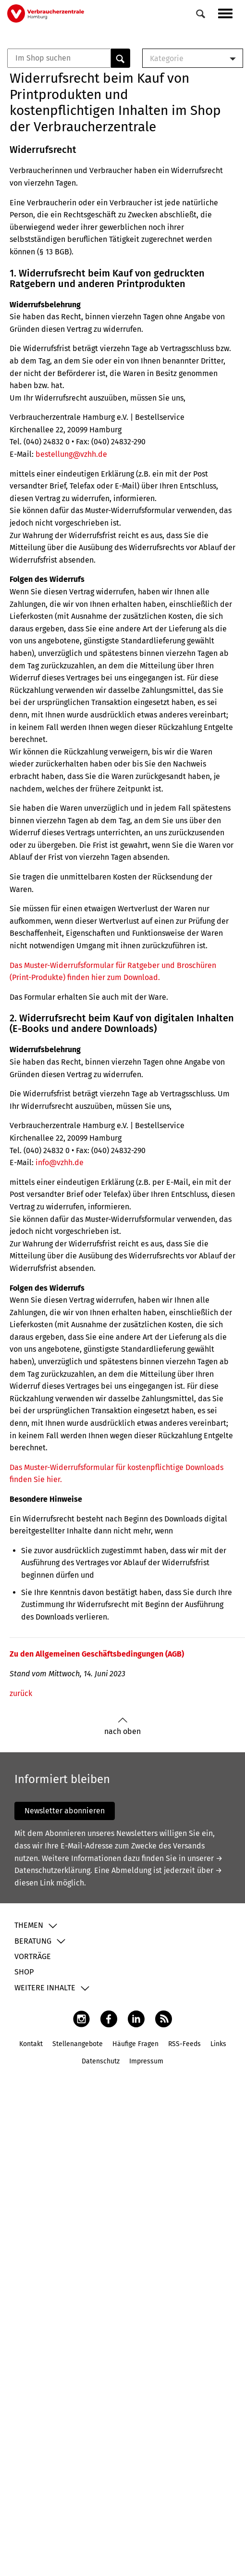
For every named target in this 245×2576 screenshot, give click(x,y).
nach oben (122, 1726)
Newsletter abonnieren (64, 1810)
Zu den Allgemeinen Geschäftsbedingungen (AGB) (97, 1654)
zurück (21, 1693)
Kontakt (31, 2044)
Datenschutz (101, 2061)
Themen (28, 1925)
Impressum (146, 2061)
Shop (24, 1971)
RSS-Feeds (184, 2044)
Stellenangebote (77, 2044)
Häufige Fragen (135, 2044)
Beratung (32, 1941)
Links (218, 2044)
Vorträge (32, 1956)
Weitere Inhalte (44, 1987)
